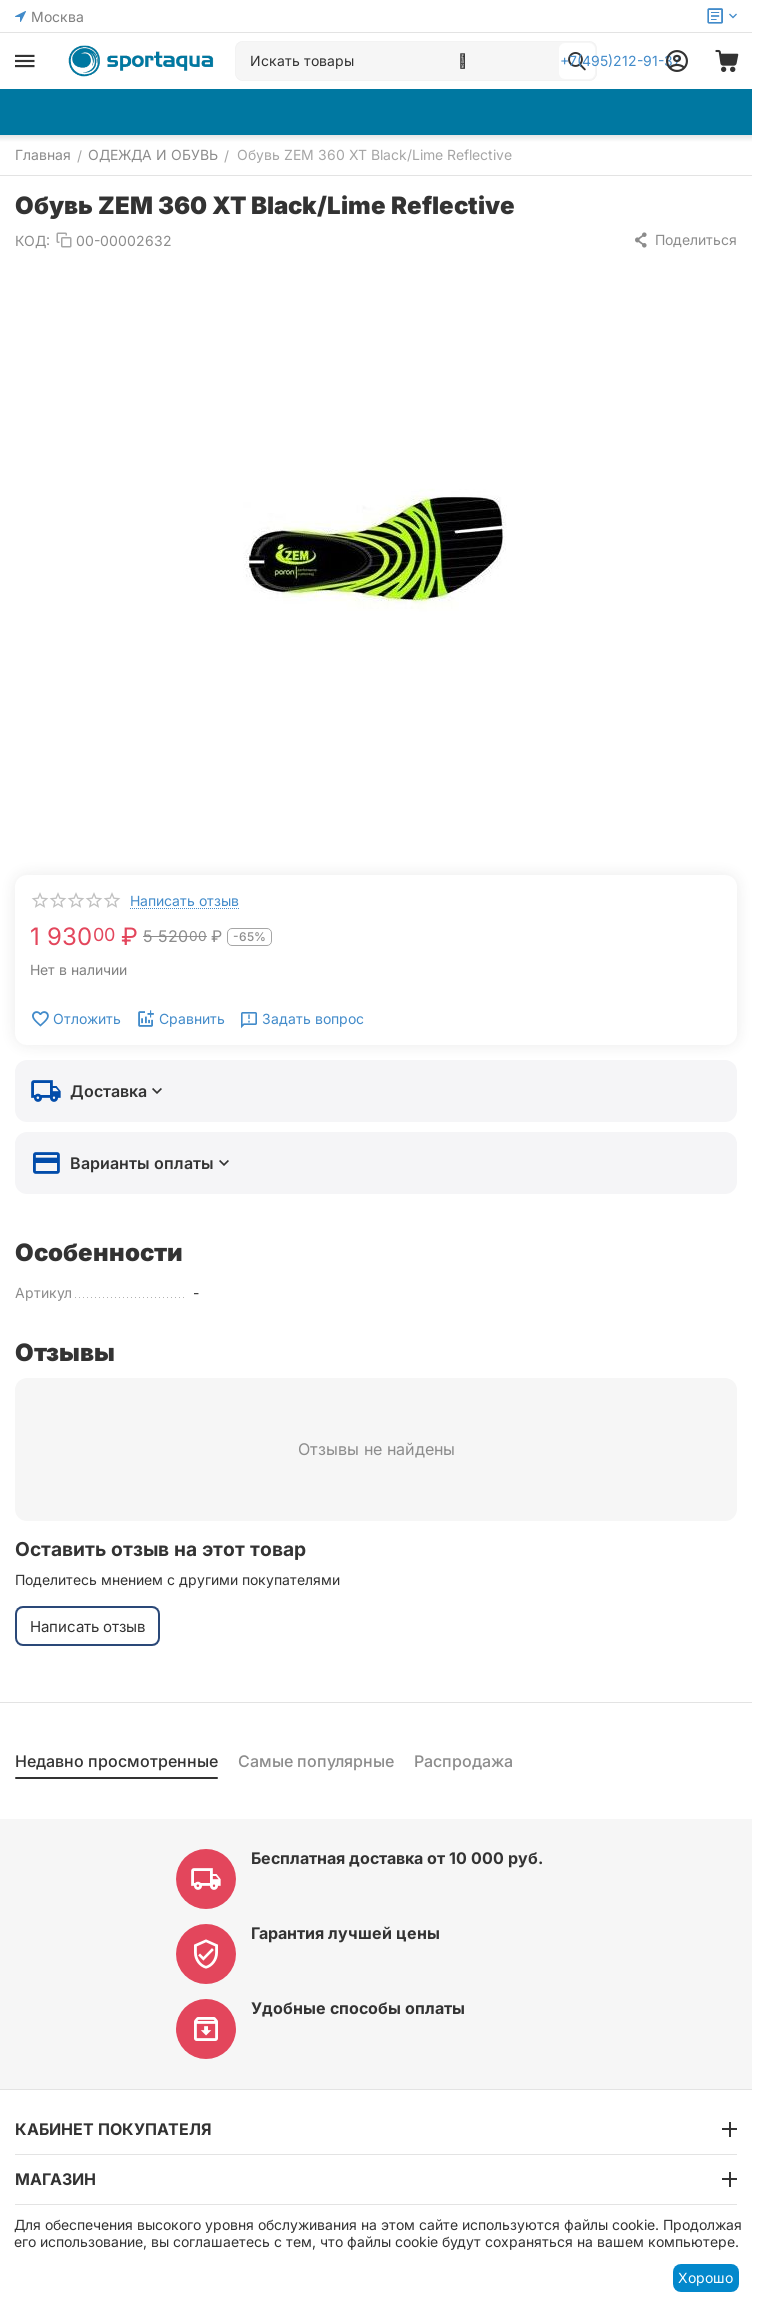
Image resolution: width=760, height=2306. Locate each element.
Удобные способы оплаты (358, 2008)
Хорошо (705, 2277)
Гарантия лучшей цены (345, 1933)
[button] (684, 240)
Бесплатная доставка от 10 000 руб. (397, 1858)
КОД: (32, 240)
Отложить (75, 1019)
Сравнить (180, 1019)
